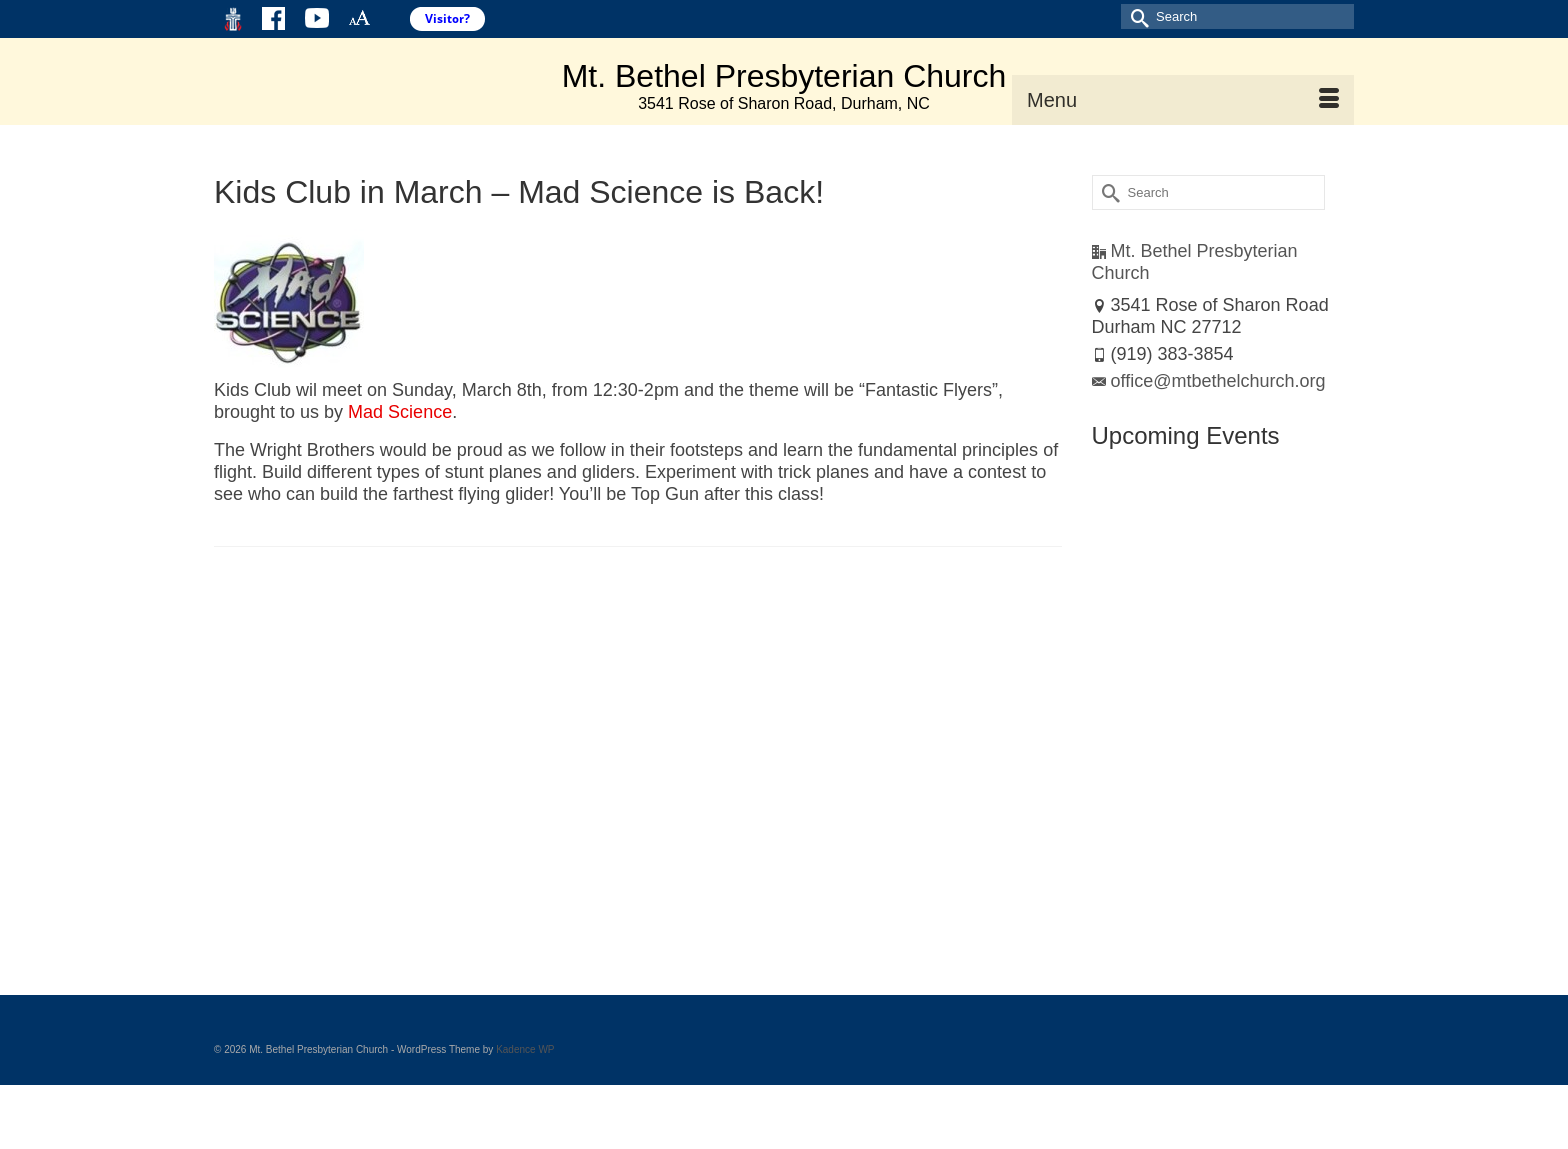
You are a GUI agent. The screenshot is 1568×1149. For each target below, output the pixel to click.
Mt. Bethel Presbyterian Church (784, 76)
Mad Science (400, 412)
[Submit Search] (1136, 16)
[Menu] (1183, 100)
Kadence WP (525, 1049)
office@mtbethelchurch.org (1209, 381)
